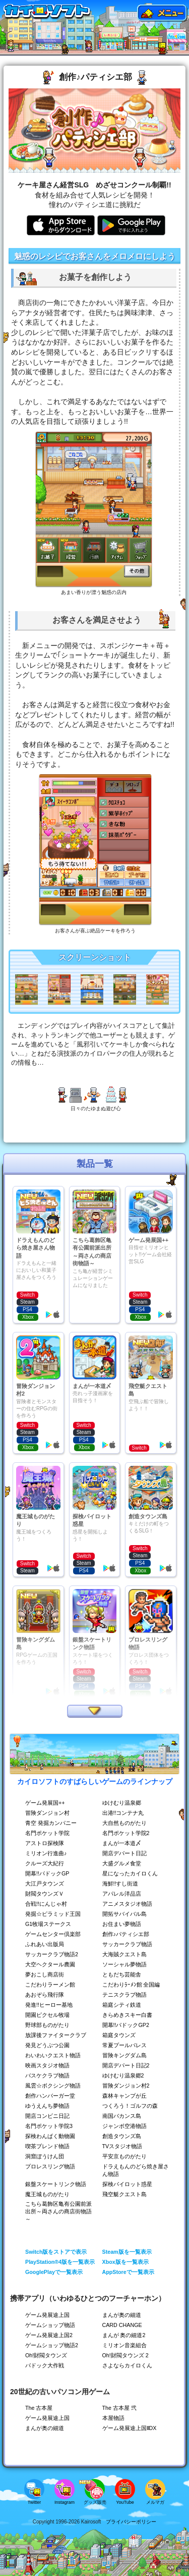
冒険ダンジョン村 (47, 1813)
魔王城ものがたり (47, 2194)
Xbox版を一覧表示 (125, 2262)
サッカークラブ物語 (127, 1944)
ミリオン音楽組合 (124, 2345)
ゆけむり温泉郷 (121, 1803)
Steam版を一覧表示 (127, 2252)
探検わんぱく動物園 (50, 2136)
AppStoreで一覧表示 (128, 2272)
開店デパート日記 (124, 1853)
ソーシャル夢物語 (124, 1964)
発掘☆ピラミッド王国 (53, 1914)
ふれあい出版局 (44, 1944)
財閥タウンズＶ (44, 1894)
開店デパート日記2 (126, 2065)
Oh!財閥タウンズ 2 (125, 2355)
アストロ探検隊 (44, 1843)
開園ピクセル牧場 (47, 2015)
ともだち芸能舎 (121, 1974)
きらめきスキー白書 (127, 2015)
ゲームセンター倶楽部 (53, 1934)
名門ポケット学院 (47, 1833)
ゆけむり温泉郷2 (123, 2075)
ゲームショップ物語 (50, 2325)
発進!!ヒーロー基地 (49, 2005)
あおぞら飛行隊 (44, 1995)
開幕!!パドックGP (47, 1873)
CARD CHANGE (122, 2325)
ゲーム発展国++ (45, 1803)
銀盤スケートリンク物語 (55, 2184)
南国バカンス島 (121, 2116)
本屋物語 (113, 2418)
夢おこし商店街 (44, 1974)
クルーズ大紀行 (44, 1863)
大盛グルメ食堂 (121, 1863)
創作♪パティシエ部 (125, 1934)
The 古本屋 (38, 2408)
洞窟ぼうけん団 (44, 2156)
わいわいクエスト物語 (53, 2055)
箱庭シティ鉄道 (121, 2005)
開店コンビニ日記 (47, 2116)
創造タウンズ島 (121, 2136)
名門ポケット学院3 (49, 2126)
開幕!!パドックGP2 (125, 2025)
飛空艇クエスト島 (124, 2194)
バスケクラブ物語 (47, 2075)
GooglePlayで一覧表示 (54, 2272)
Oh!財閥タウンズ (46, 2355)
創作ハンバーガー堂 (50, 2096)
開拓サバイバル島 (124, 1914)
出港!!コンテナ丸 (123, 1813)
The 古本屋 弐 (119, 2408)
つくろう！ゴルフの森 (130, 2106)
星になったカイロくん (130, 1873)
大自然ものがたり (124, 1823)
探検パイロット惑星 (127, 2184)
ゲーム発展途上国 (47, 2315)
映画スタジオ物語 (47, 2065)
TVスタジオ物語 (122, 2146)
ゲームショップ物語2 (51, 2345)
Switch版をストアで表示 (56, 2252)
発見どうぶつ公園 (47, 2045)
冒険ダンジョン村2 (126, 2086)
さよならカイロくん (127, 2365)
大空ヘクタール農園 (50, 1964)
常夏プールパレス (124, 2045)
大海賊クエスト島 (124, 1954)
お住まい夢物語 (121, 1924)
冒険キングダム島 (124, 2055)
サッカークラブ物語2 (51, 1954)
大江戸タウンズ (44, 1883)
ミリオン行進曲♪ (46, 1853)
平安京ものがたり (124, 2156)
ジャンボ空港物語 (124, 2126)
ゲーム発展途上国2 (49, 2335)
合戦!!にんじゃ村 (46, 1904)
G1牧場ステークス (48, 1924)
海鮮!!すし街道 (120, 1883)
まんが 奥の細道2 (124, 2335)
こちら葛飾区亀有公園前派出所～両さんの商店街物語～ (58, 2211)
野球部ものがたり (47, 2025)
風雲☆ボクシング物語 (53, 2086)
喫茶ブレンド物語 (47, 2146)
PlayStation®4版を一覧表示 (60, 2262)
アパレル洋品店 (121, 1894)
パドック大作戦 (44, 2365)
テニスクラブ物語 (124, 1995)
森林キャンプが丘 (124, 2096)
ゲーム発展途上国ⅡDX (129, 2428)
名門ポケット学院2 (126, 1833)
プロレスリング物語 (50, 2166)
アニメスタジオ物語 (127, 1904)
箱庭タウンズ (119, 2035)
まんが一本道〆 (121, 1843)
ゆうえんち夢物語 (47, 2106)
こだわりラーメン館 (50, 1984)
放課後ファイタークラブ (55, 2035)
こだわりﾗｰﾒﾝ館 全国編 (131, 1984)
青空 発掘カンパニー (51, 1823)
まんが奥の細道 (121, 2315)
